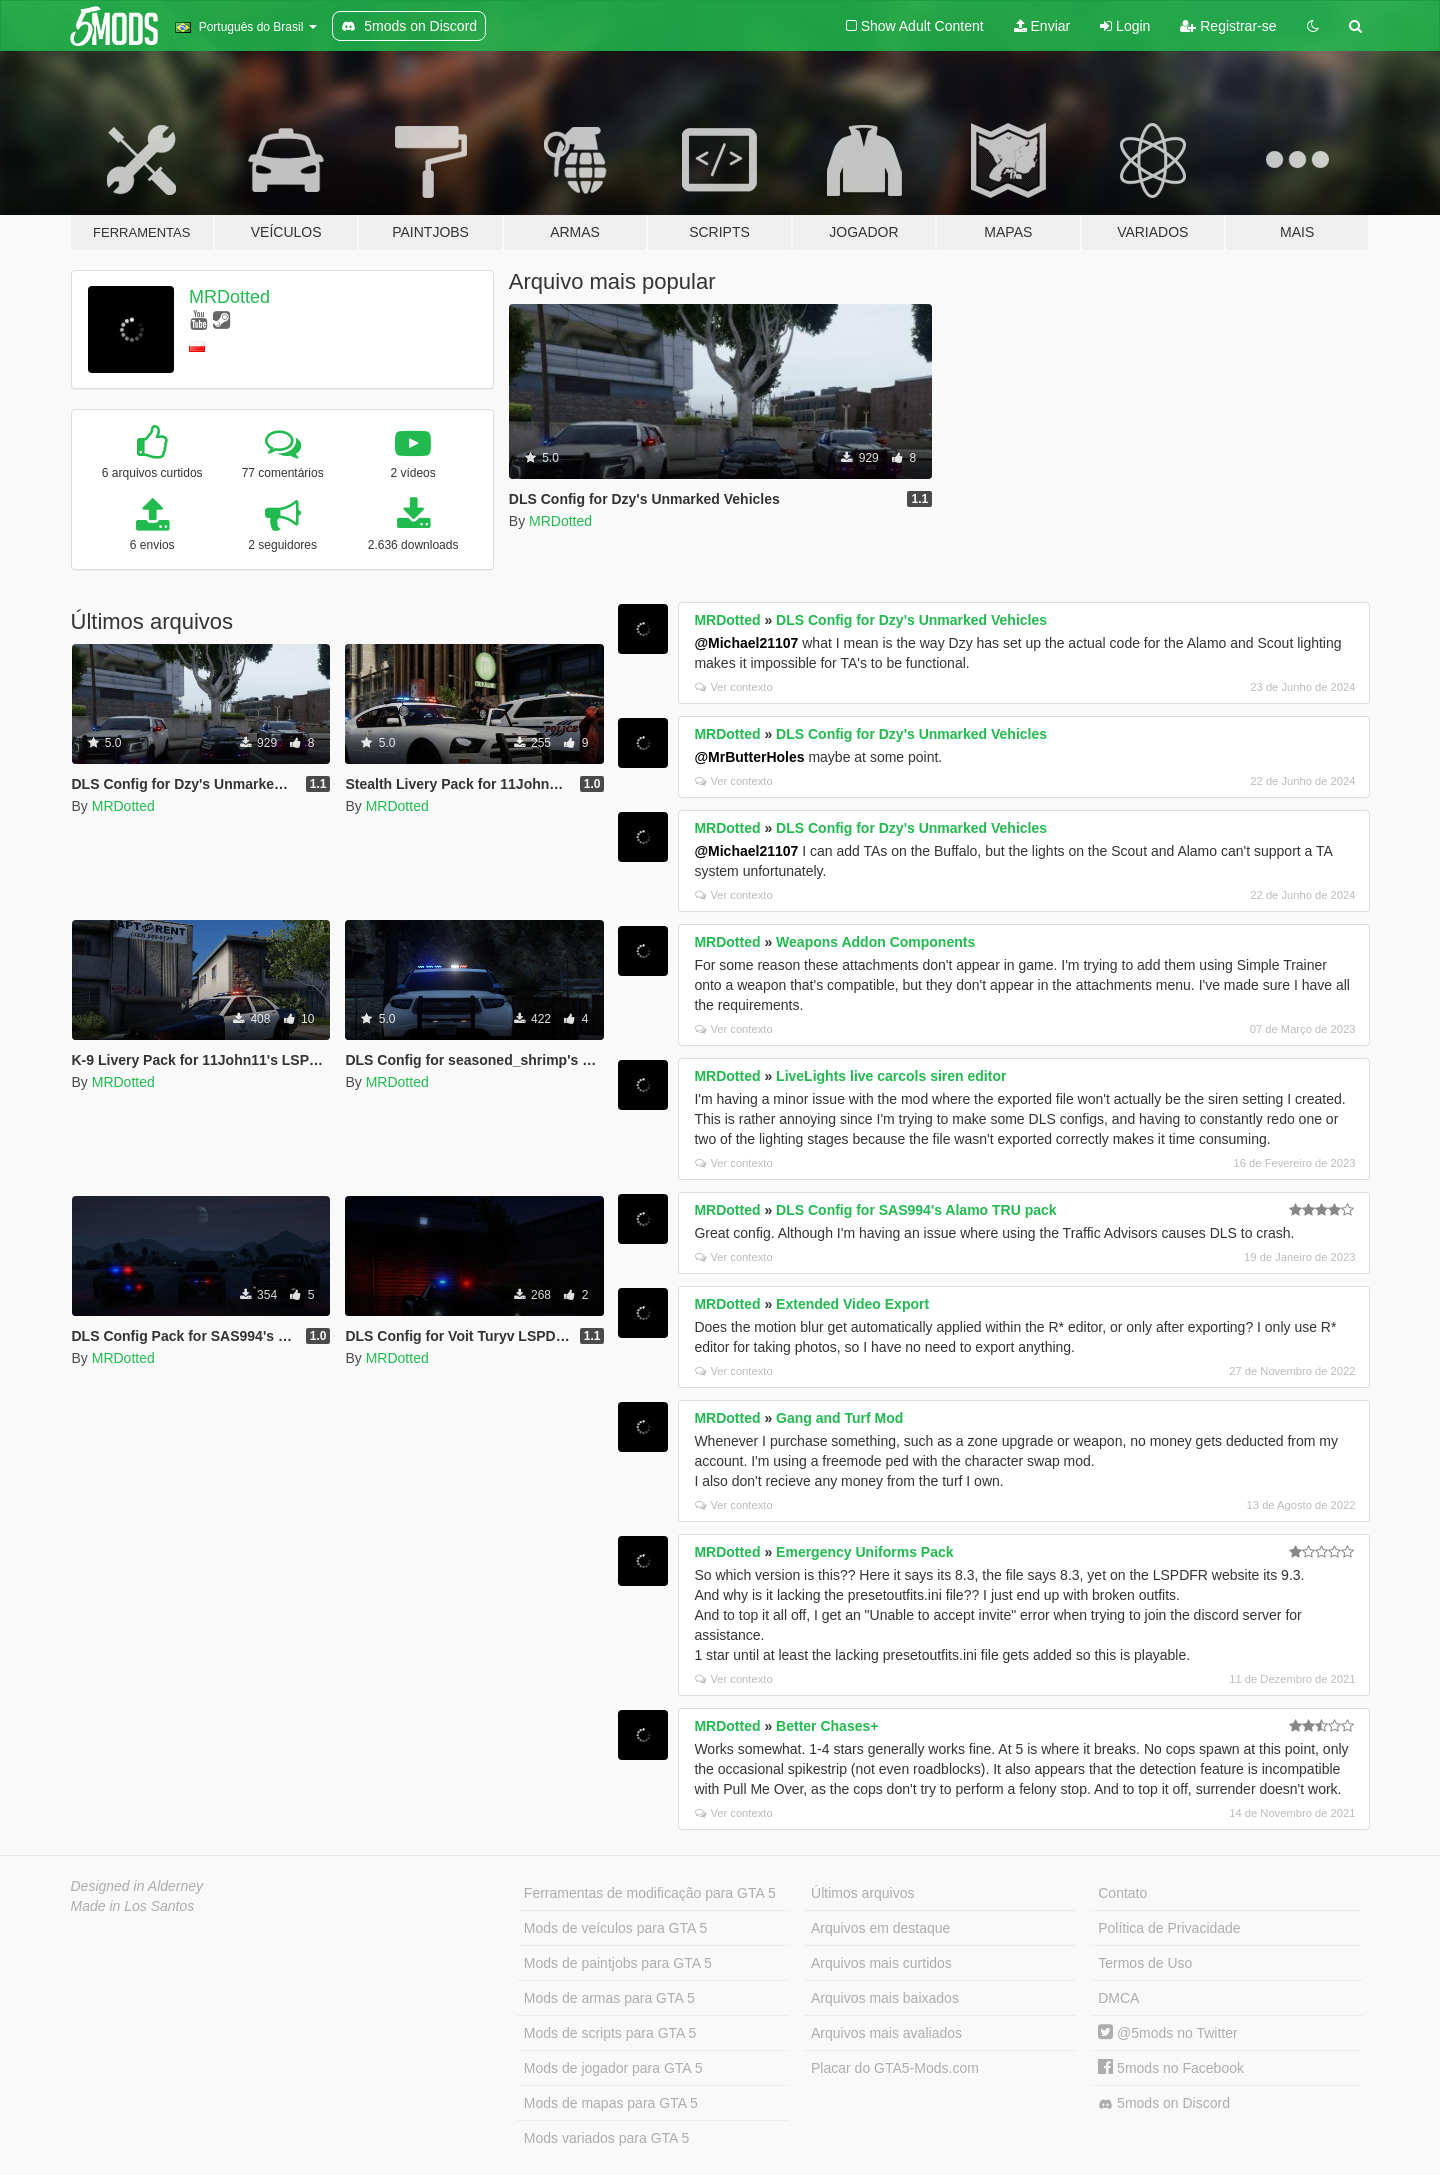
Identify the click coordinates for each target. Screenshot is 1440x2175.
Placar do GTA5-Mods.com (895, 2068)
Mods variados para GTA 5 (606, 2138)
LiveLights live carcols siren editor (891, 1076)
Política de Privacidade (1169, 1928)
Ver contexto (733, 687)
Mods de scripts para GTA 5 (610, 2033)
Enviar (1042, 26)
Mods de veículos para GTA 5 (615, 1928)
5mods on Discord (1164, 2103)
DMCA (1118, 1998)
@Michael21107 (746, 643)
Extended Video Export (852, 1304)
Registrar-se (1228, 26)
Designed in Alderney (137, 1886)
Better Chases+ (827, 1726)
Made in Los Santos (133, 1906)
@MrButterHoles (749, 757)
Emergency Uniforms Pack (864, 1552)
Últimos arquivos (862, 1893)
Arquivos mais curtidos (881, 1963)
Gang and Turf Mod (839, 1418)
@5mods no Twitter (1167, 2033)
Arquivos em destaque (880, 1928)
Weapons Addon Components (875, 942)
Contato (1122, 1893)
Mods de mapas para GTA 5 (611, 2103)
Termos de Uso (1145, 1963)
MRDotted (229, 297)
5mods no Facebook (1171, 2068)
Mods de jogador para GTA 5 (613, 2068)
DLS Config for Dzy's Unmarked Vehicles (911, 620)
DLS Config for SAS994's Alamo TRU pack (916, 1210)
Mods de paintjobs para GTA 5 (618, 1963)
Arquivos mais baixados (885, 1998)
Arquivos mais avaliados (886, 2033)
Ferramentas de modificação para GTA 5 (650, 1893)
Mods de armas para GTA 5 (609, 1998)
